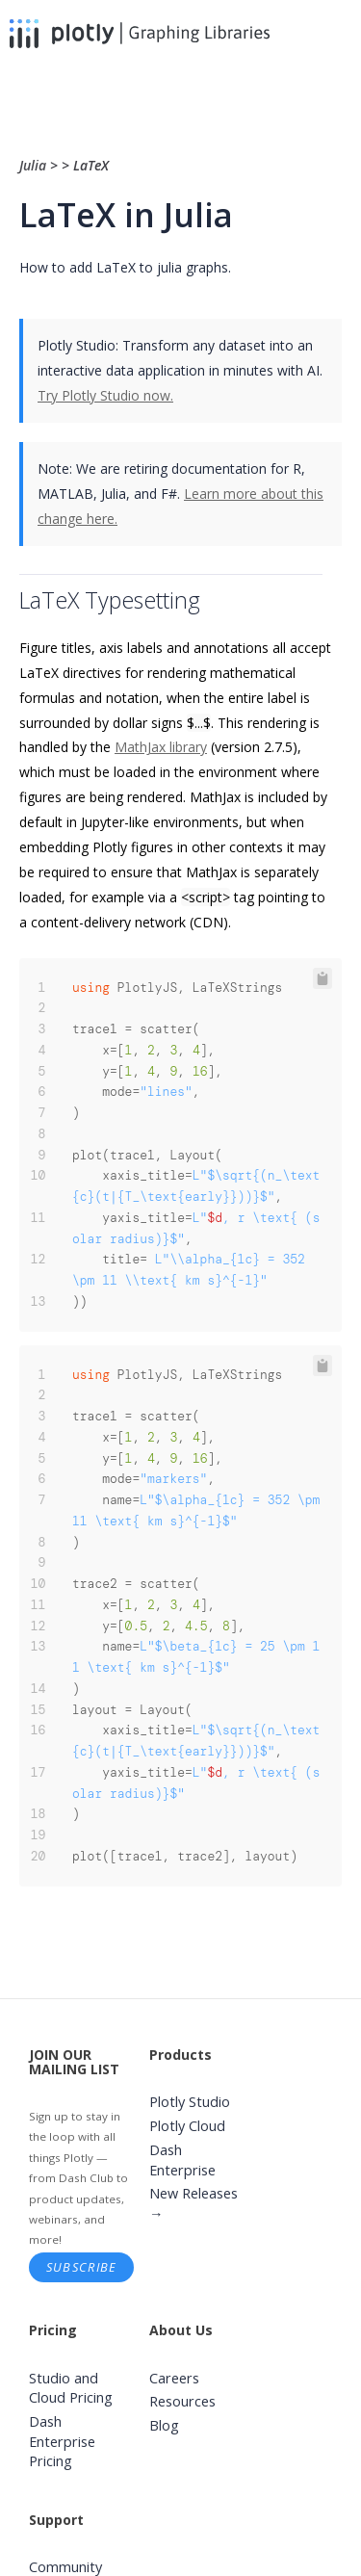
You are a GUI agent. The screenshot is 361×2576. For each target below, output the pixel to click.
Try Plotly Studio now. (105, 395)
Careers (174, 2378)
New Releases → (193, 2203)
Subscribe (81, 2267)
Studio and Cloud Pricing (71, 2388)
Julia (34, 165)
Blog (164, 2425)
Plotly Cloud (187, 2126)
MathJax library (161, 747)
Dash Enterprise (182, 2160)
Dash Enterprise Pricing (62, 2441)
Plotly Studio (189, 2102)
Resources (182, 2401)
